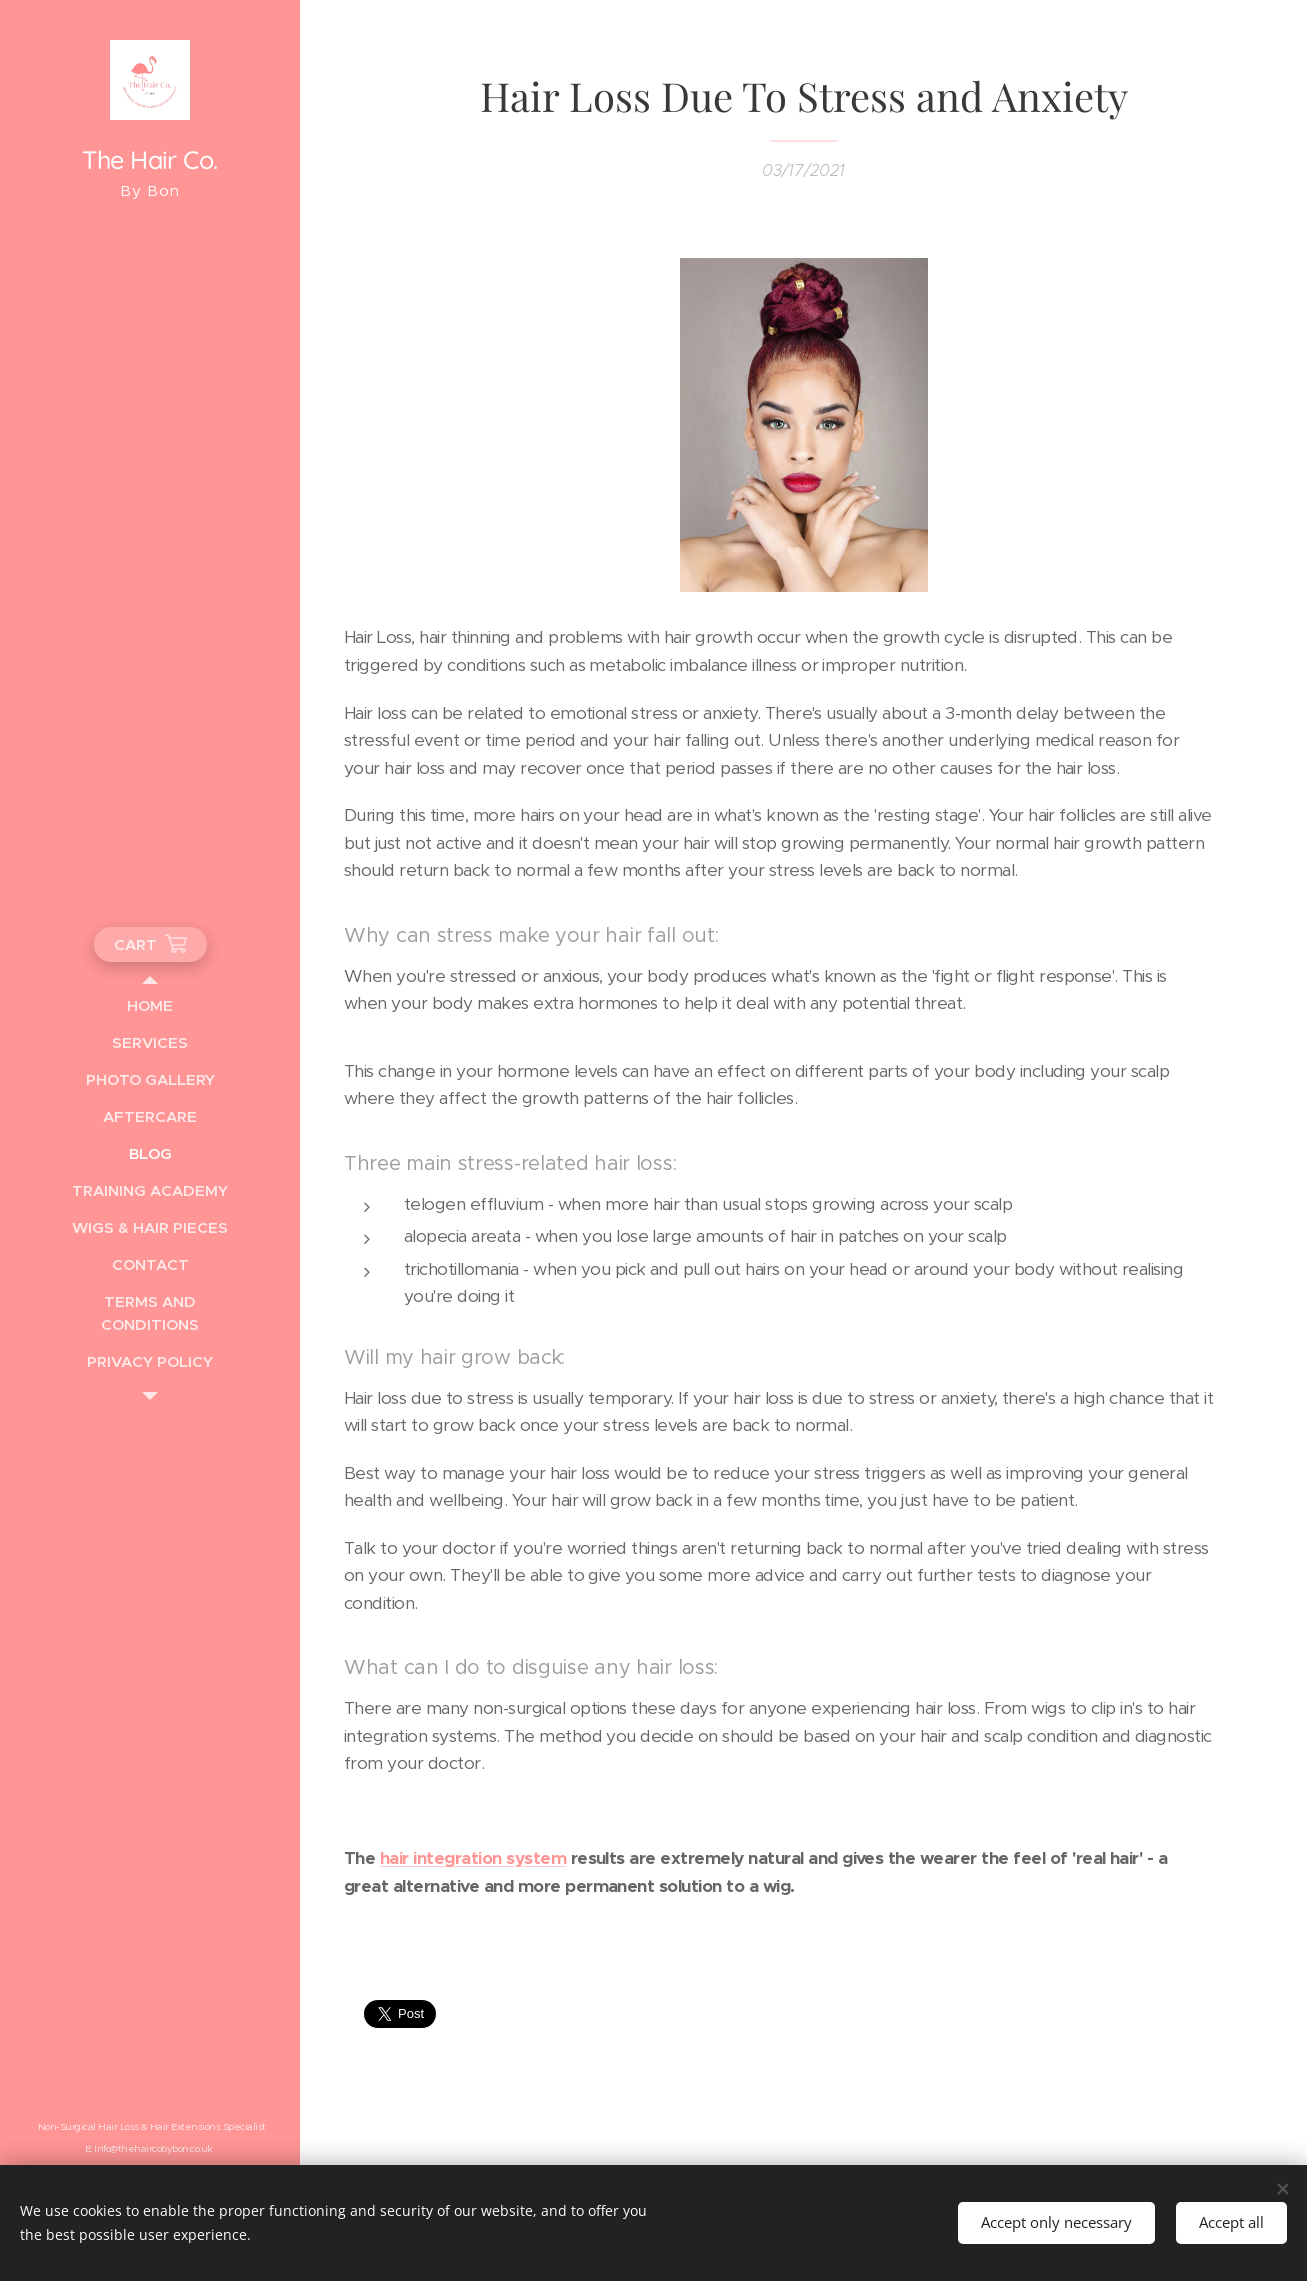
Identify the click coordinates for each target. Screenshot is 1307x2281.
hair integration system (472, 1858)
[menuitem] (150, 1005)
